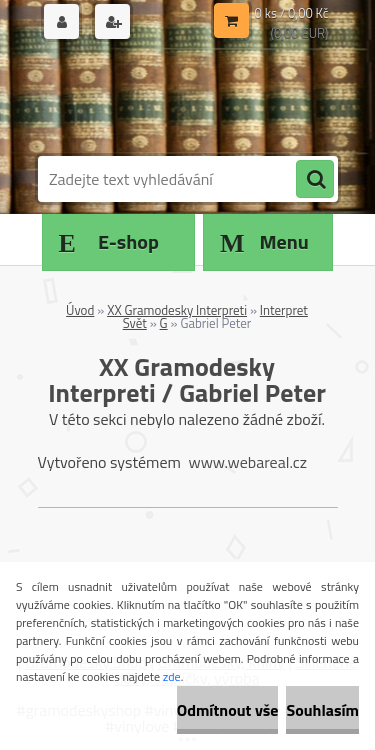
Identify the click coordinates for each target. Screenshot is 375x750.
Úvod (80, 310)
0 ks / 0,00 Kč (292, 13)
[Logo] (175, 98)
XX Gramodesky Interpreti (177, 310)
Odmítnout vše (228, 710)
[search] (315, 180)
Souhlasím (322, 710)
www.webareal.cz (247, 462)
